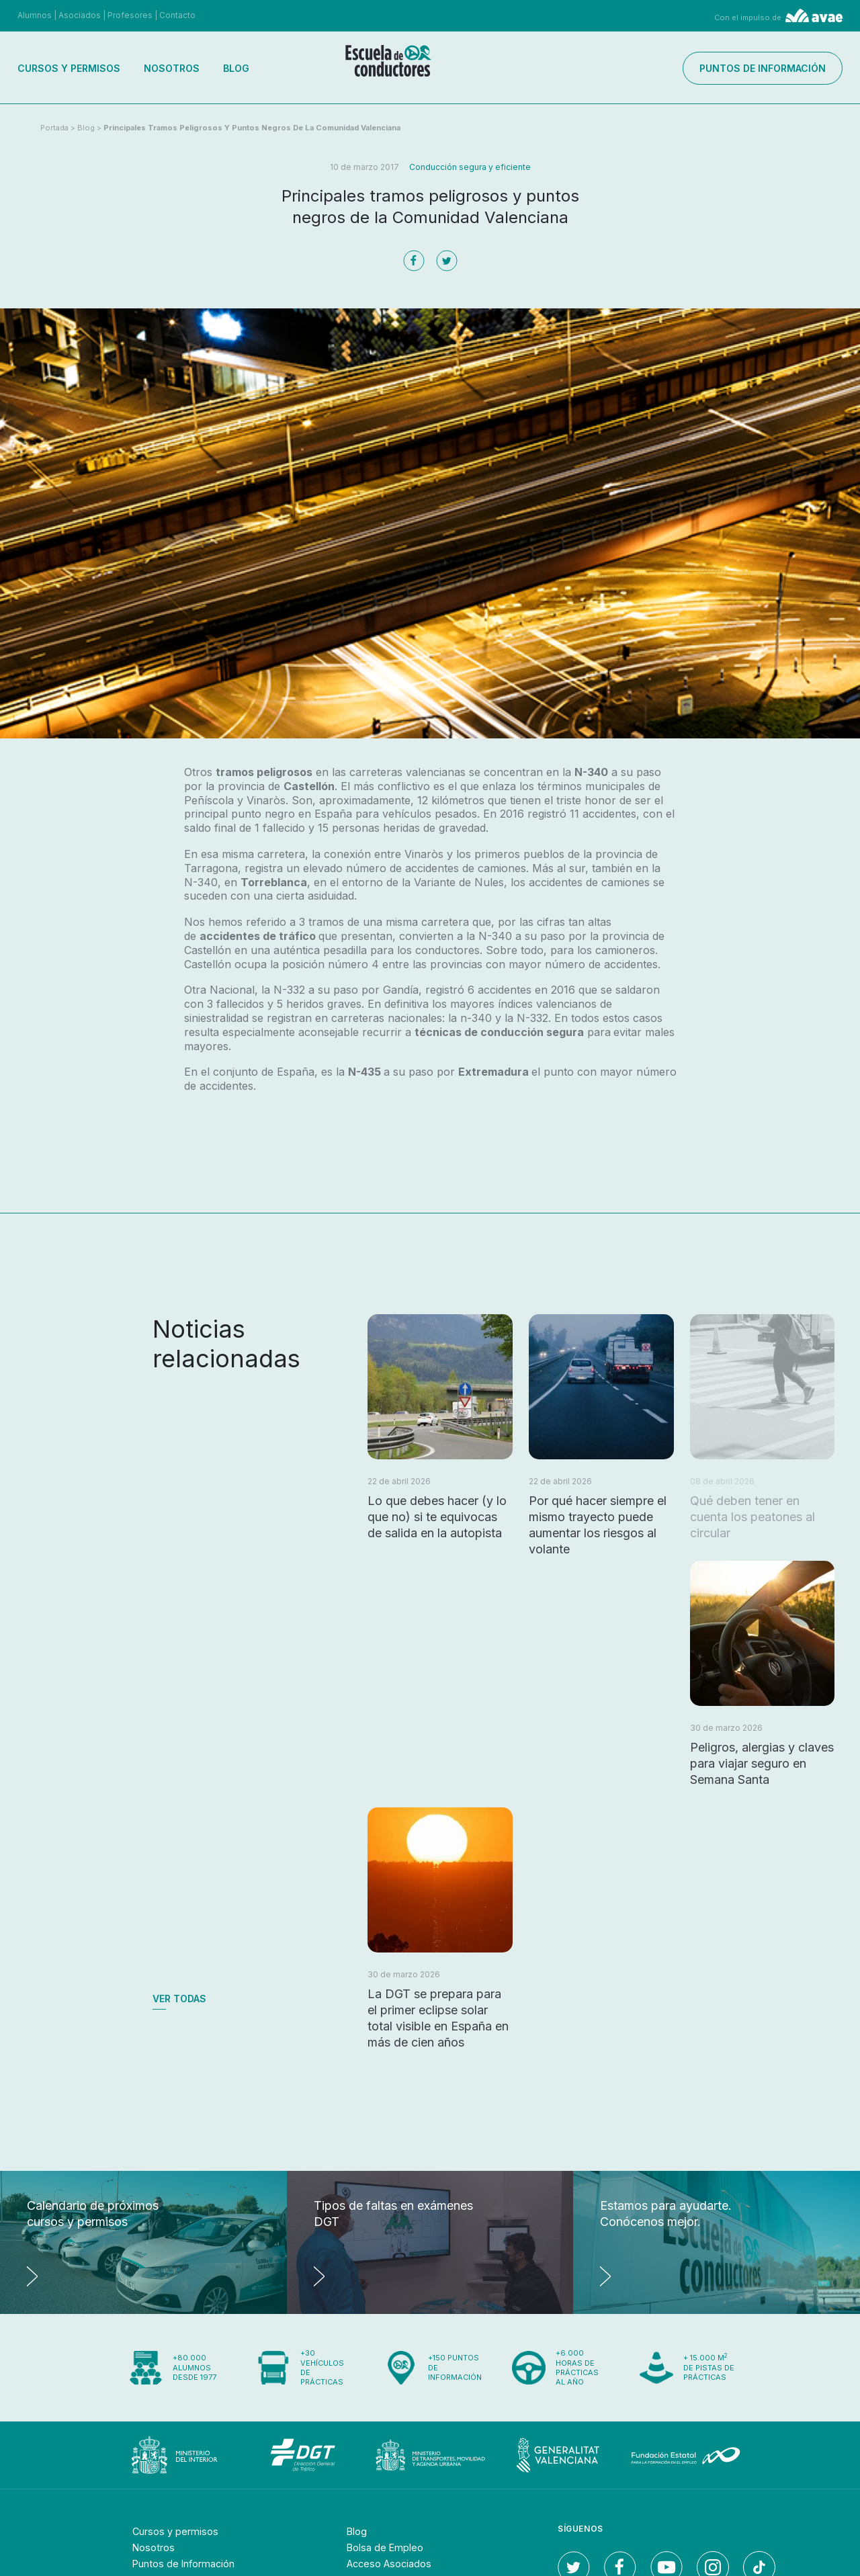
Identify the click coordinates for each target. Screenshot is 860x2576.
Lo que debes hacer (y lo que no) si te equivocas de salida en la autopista (437, 1517)
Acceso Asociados (394, 2563)
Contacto (177, 15)
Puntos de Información (191, 2563)
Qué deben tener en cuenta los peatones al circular (752, 1517)
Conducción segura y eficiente (470, 167)
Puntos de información (762, 68)
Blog (236, 68)
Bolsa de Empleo (389, 2547)
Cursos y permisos (68, 68)
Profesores (130, 15)
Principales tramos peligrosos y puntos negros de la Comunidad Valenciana (251, 127)
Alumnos (34, 15)
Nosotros (172, 68)
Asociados (79, 15)
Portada (54, 127)
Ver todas (179, 1998)
